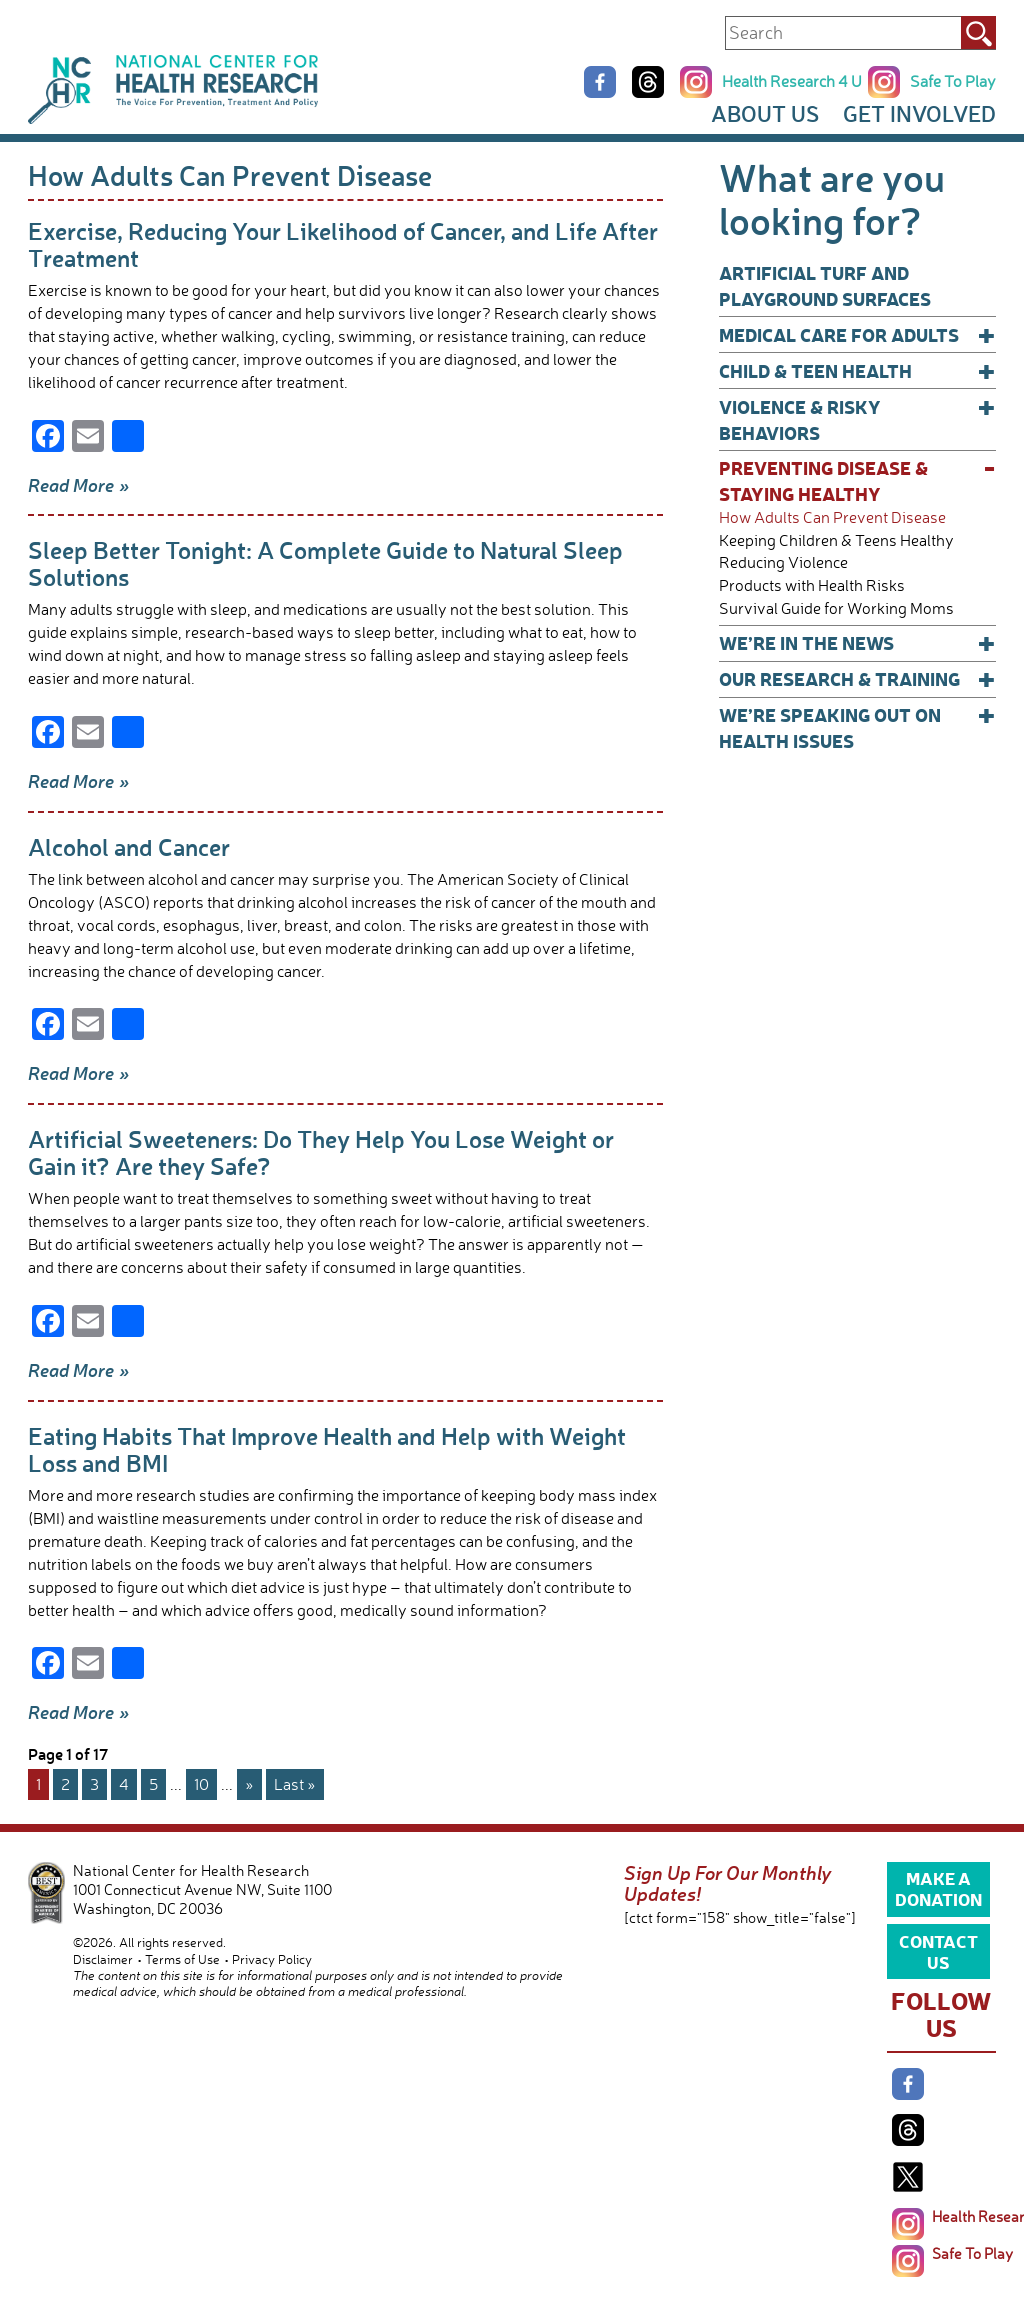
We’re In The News (857, 643)
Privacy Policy (272, 1959)
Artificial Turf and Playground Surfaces (825, 285)
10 (201, 1784)
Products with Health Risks (812, 585)
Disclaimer (103, 1959)
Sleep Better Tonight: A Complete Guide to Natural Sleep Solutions (325, 563)
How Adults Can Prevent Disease (832, 517)
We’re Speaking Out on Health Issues (857, 727)
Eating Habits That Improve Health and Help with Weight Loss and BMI (327, 1449)
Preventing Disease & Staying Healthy (857, 480)
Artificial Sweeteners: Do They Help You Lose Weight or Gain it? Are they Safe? (321, 1152)
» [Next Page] (249, 1784)
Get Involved (919, 113)
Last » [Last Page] (295, 1784)
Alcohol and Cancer (129, 846)
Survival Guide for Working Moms (836, 608)
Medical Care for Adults (857, 335)
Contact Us (938, 1951)
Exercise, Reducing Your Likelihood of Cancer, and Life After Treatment (343, 244)
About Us (765, 113)
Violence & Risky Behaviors (857, 419)
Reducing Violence (783, 562)
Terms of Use (182, 1959)
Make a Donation (938, 1888)
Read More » (79, 485)
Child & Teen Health (857, 371)
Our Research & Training (857, 679)
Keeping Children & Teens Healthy (836, 540)
